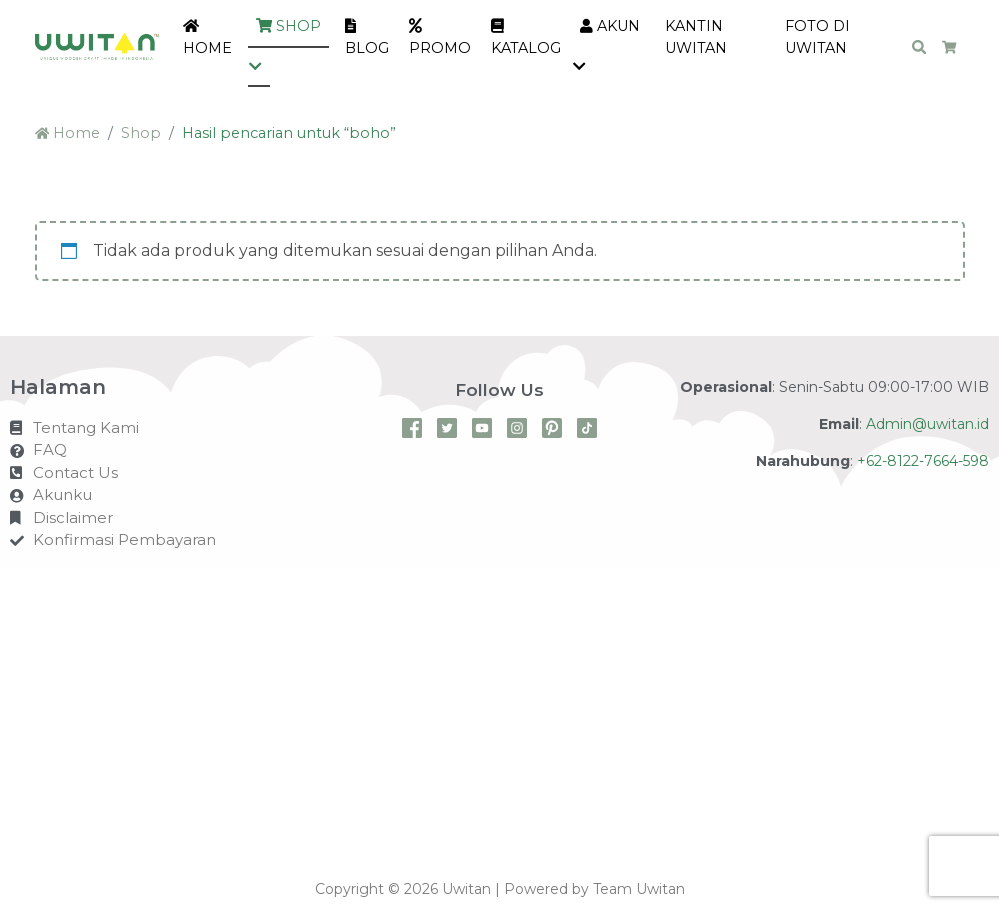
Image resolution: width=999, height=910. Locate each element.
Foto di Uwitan (817, 37)
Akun (610, 26)
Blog (367, 38)
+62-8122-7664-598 (923, 461)
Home (207, 38)
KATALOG (526, 38)
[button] (259, 68)
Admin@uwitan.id (927, 424)
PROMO (440, 38)
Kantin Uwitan (696, 37)
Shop (288, 26)
